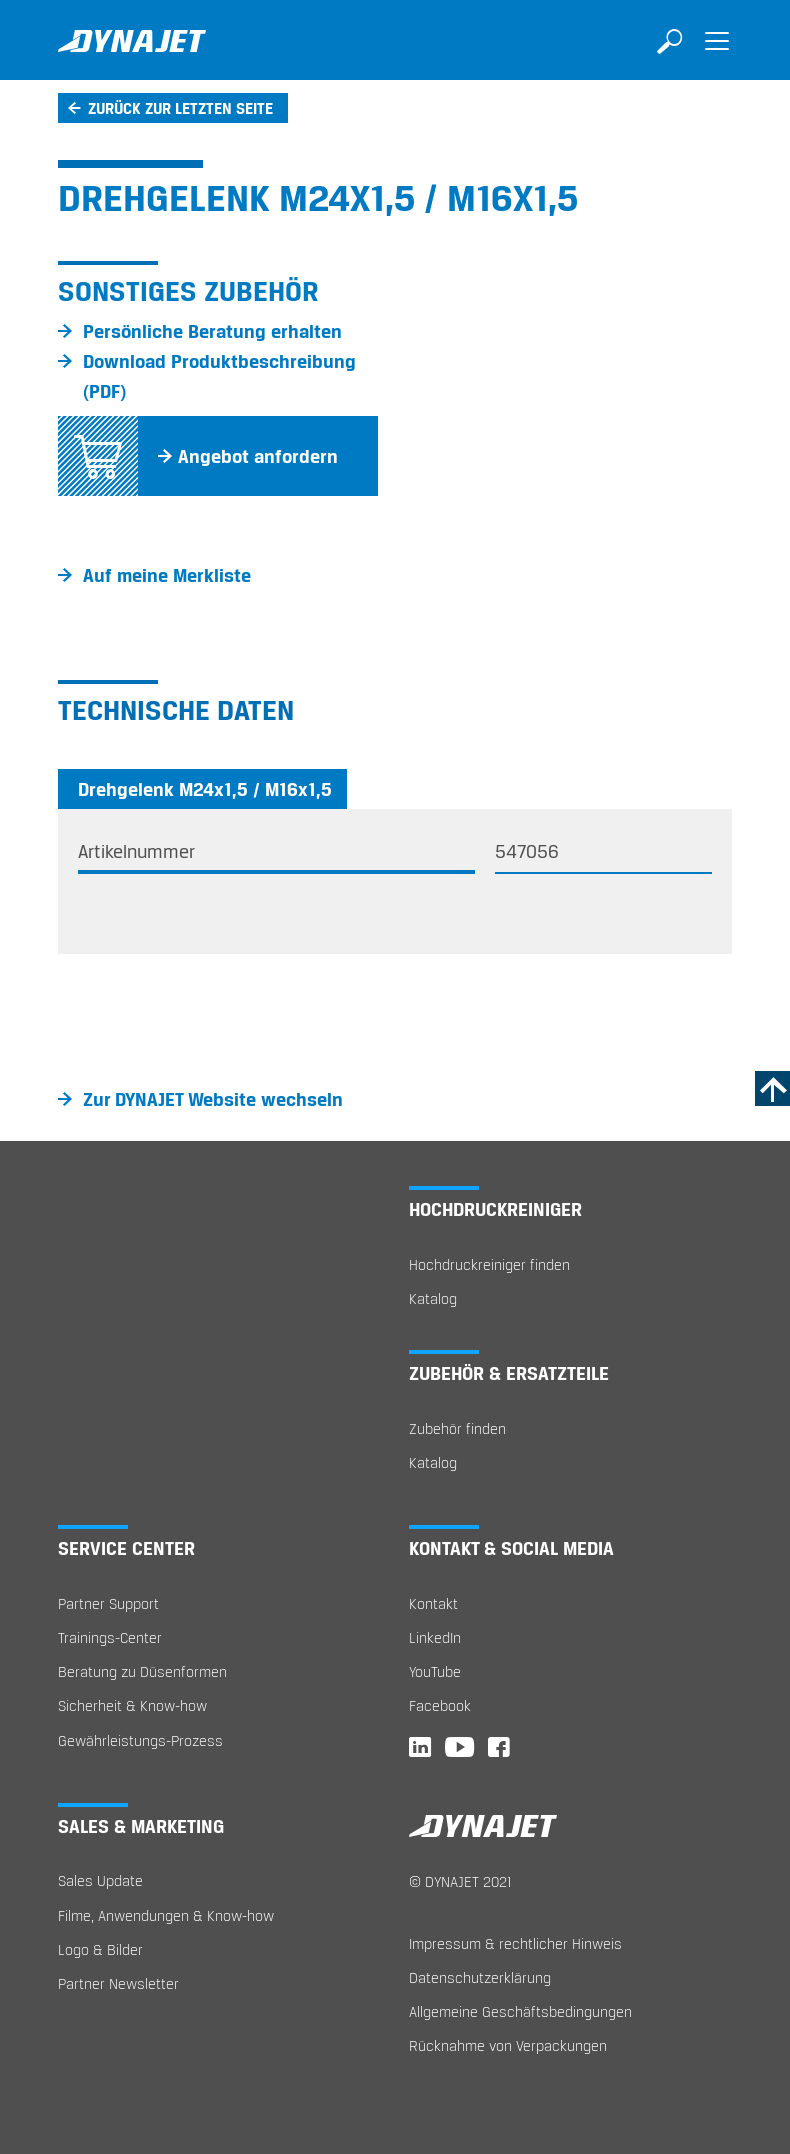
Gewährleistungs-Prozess (140, 1740)
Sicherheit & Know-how (132, 1705)
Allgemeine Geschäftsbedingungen (520, 2011)
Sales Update (100, 1880)
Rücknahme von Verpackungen (508, 2045)
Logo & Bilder (100, 1949)
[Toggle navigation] (717, 55)
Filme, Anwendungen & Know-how (166, 1915)
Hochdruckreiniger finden (489, 1264)
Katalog (433, 1298)
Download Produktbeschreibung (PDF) (219, 376)
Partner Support (108, 1603)
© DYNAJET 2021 (460, 1881)
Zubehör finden (457, 1428)
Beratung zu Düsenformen (142, 1671)
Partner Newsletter (118, 1983)
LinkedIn (435, 1637)
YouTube (435, 1671)
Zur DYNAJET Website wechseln (213, 1099)
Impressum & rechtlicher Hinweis (515, 1943)
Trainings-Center (110, 1637)
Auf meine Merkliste (167, 575)
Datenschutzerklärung (480, 1977)
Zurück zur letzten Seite (180, 108)
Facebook (440, 1705)
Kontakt (433, 1603)
